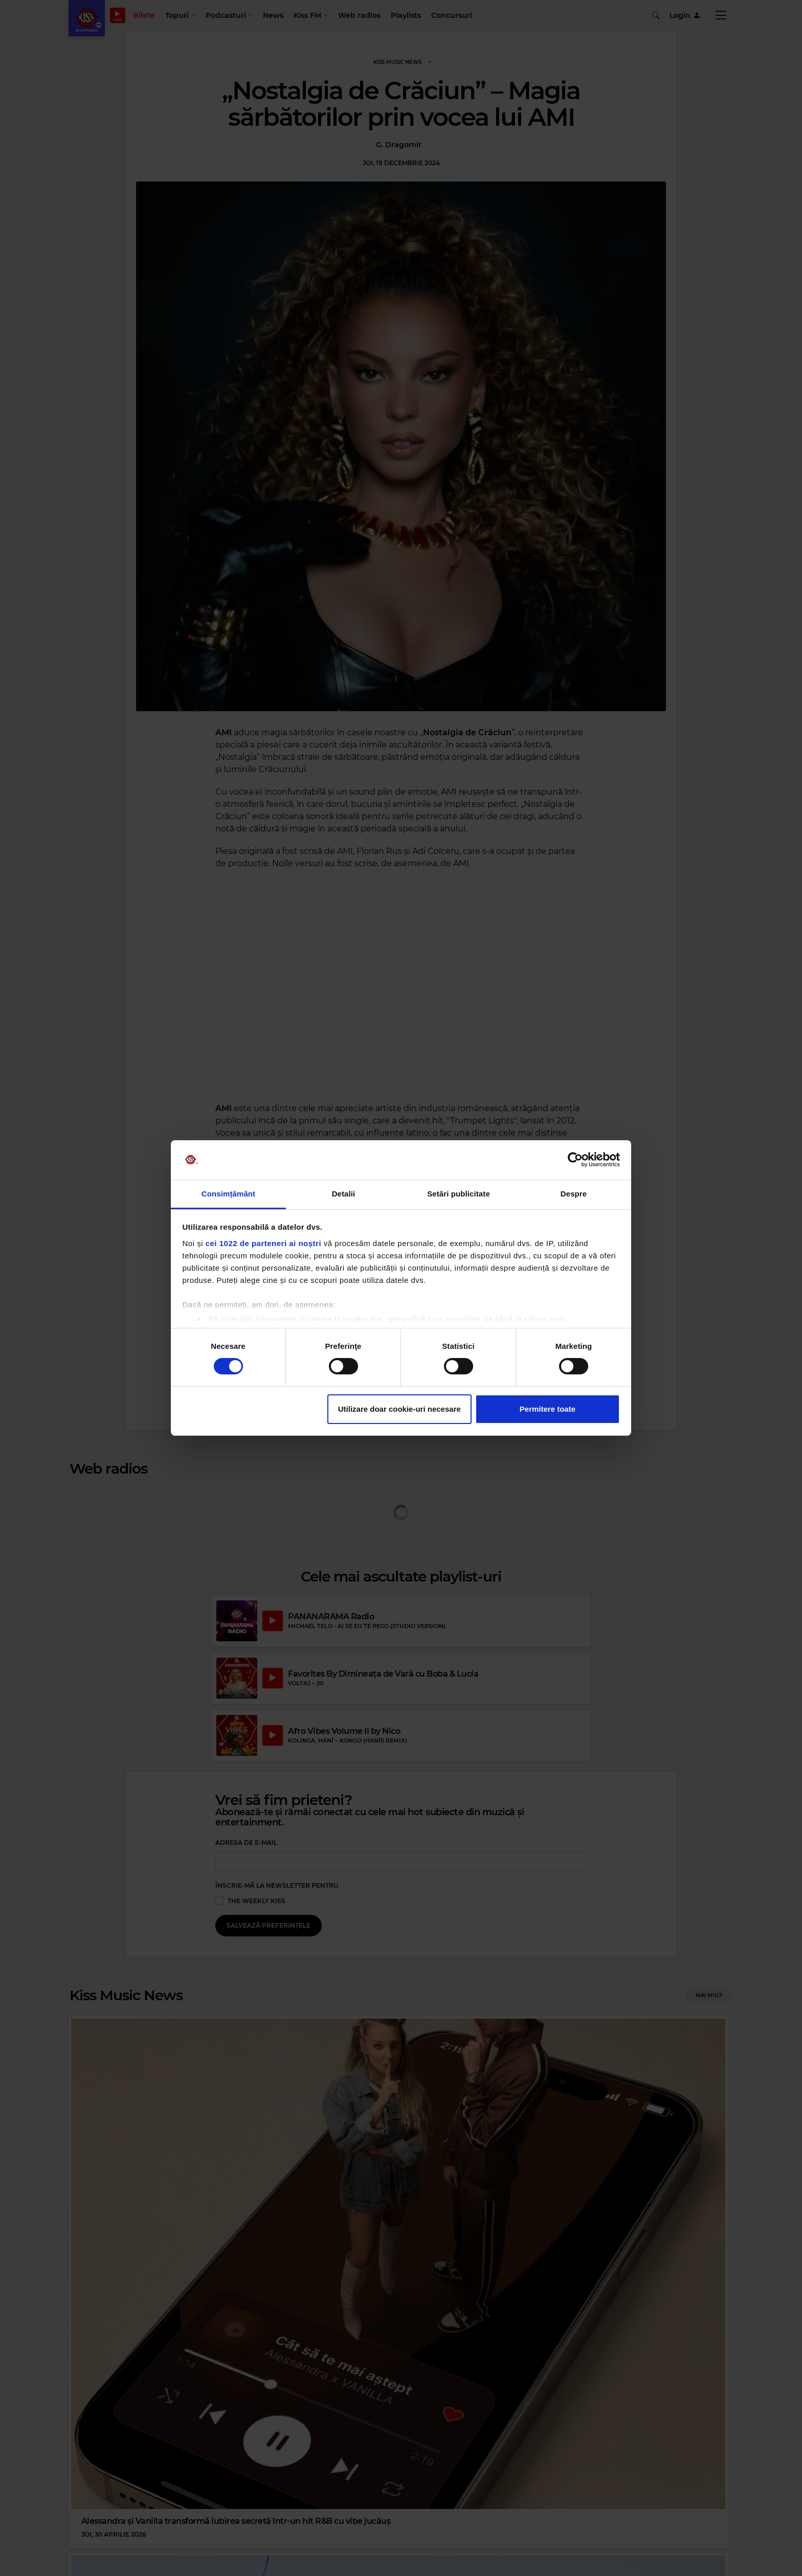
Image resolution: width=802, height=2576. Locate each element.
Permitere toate (547, 1409)
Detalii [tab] (343, 1193)
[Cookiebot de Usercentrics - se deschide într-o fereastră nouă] (575, 1159)
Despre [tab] (574, 1193)
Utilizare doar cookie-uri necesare (399, 1409)
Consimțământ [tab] (228, 1193)
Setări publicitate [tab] (458, 1193)
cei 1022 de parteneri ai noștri (263, 1243)
